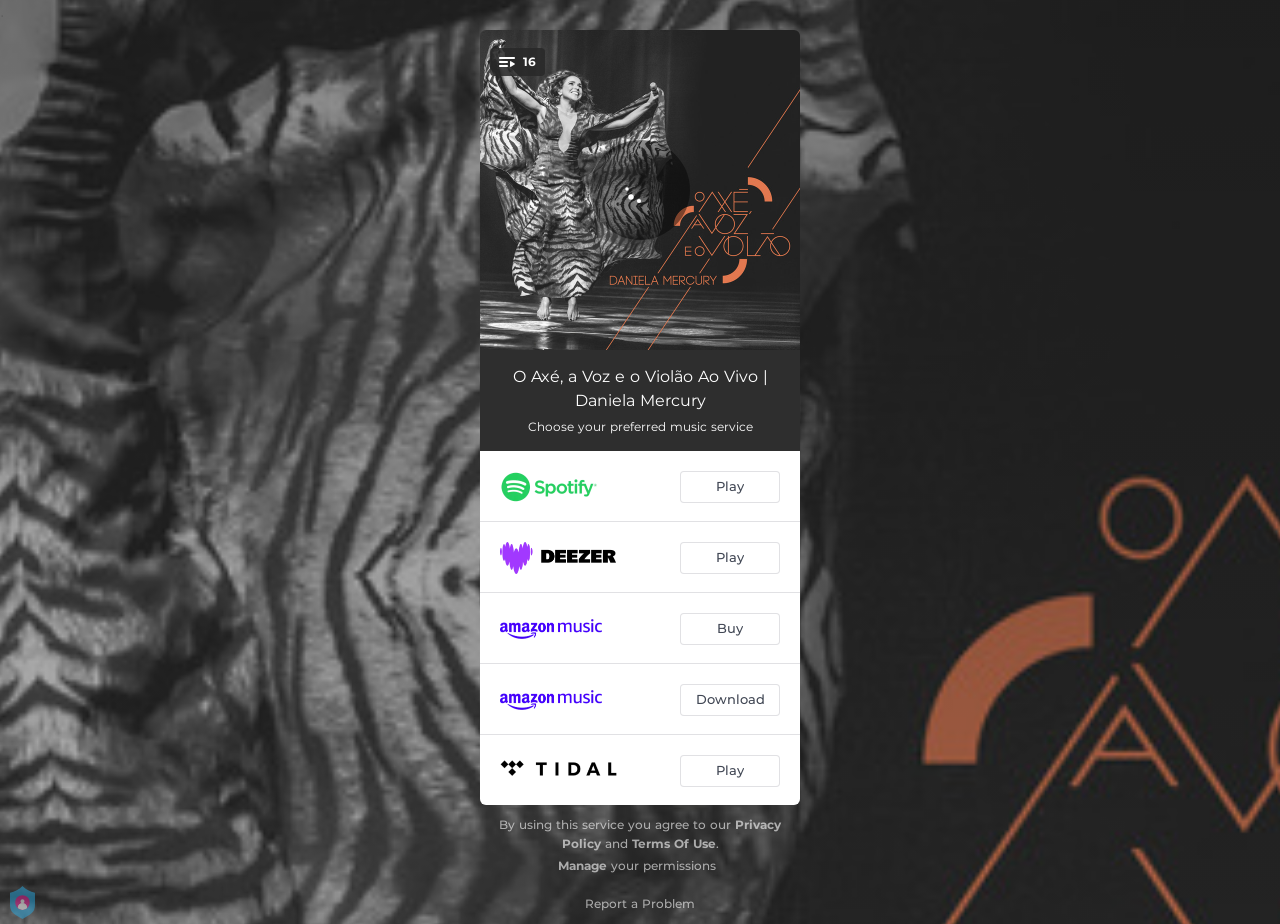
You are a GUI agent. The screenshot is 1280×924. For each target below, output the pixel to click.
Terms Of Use (674, 843)
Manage (582, 865)
